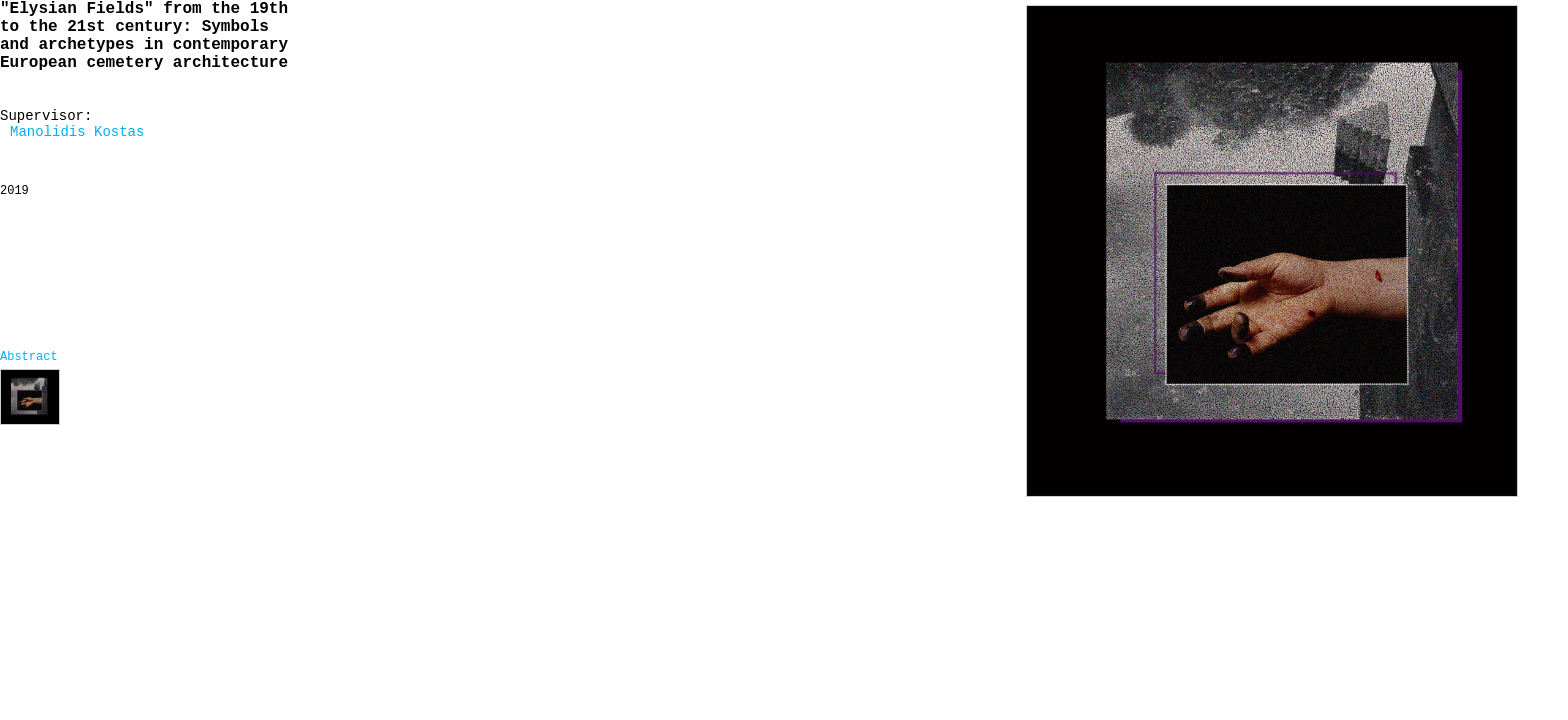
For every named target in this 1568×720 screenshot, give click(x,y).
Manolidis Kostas (77, 132)
